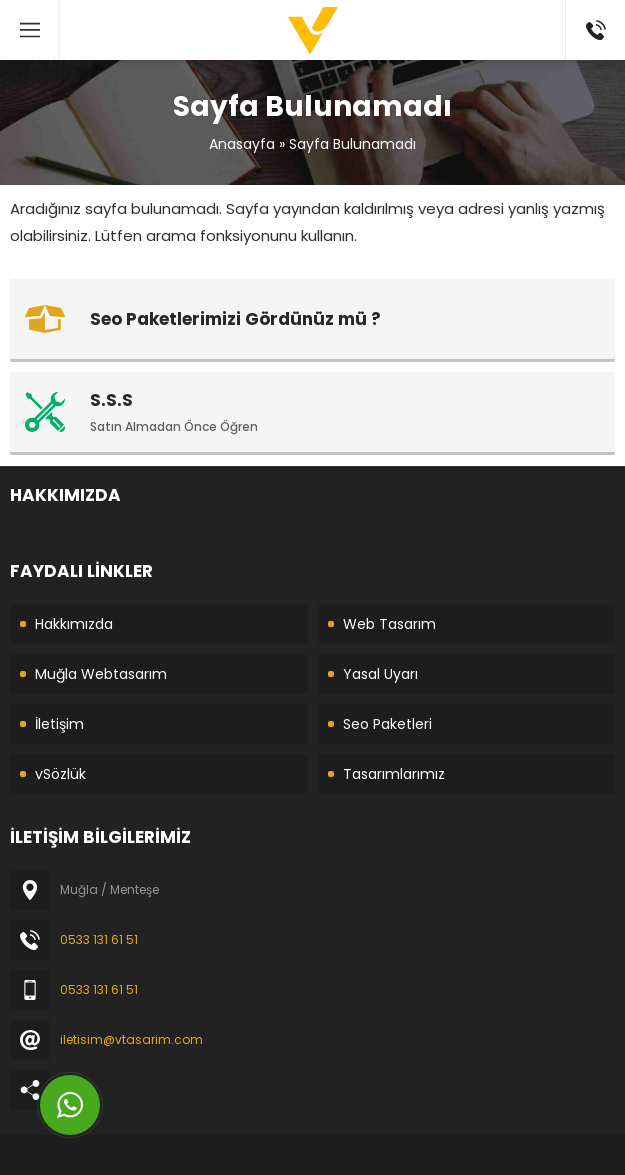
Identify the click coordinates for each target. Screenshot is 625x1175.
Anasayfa (242, 144)
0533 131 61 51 (99, 939)
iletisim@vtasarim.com (131, 1039)
